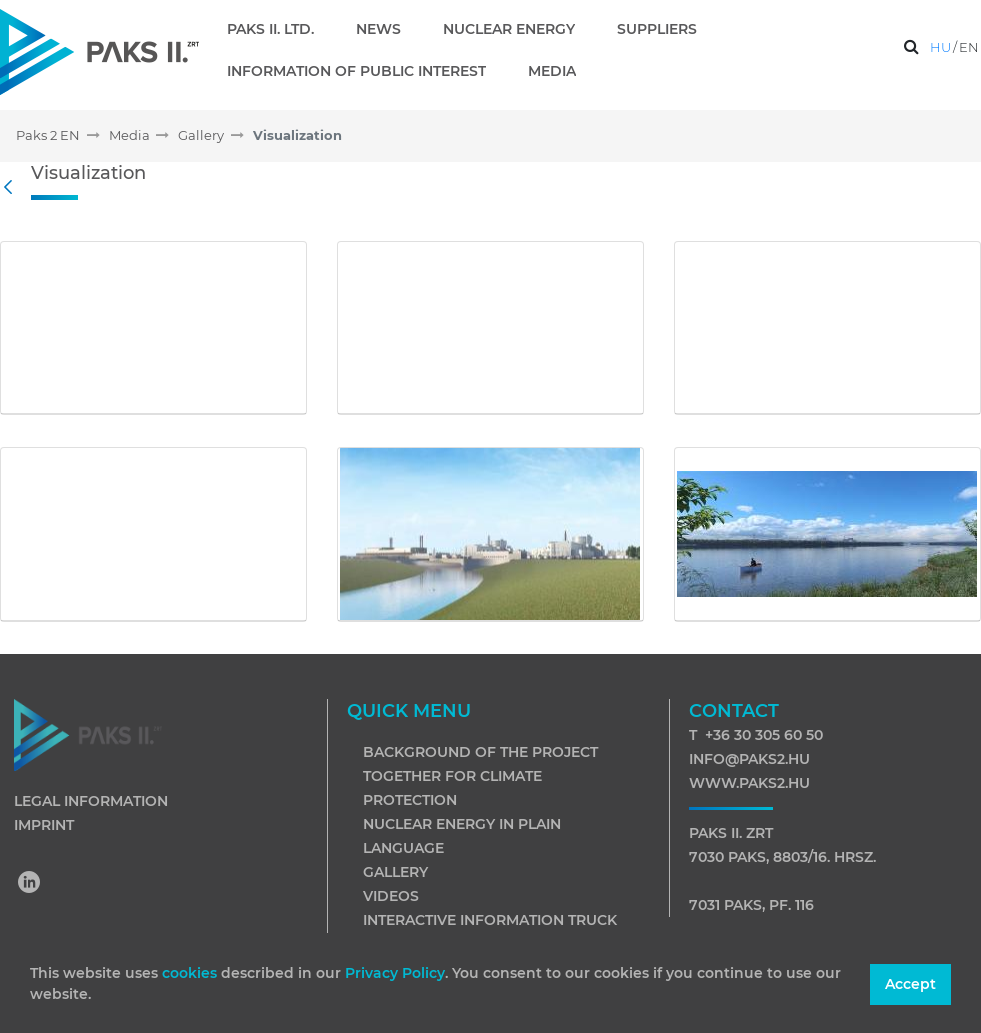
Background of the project (480, 752)
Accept (910, 984)
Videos (391, 896)
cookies (191, 973)
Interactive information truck (490, 920)
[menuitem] (278, 29)
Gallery (395, 872)
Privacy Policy (395, 973)
